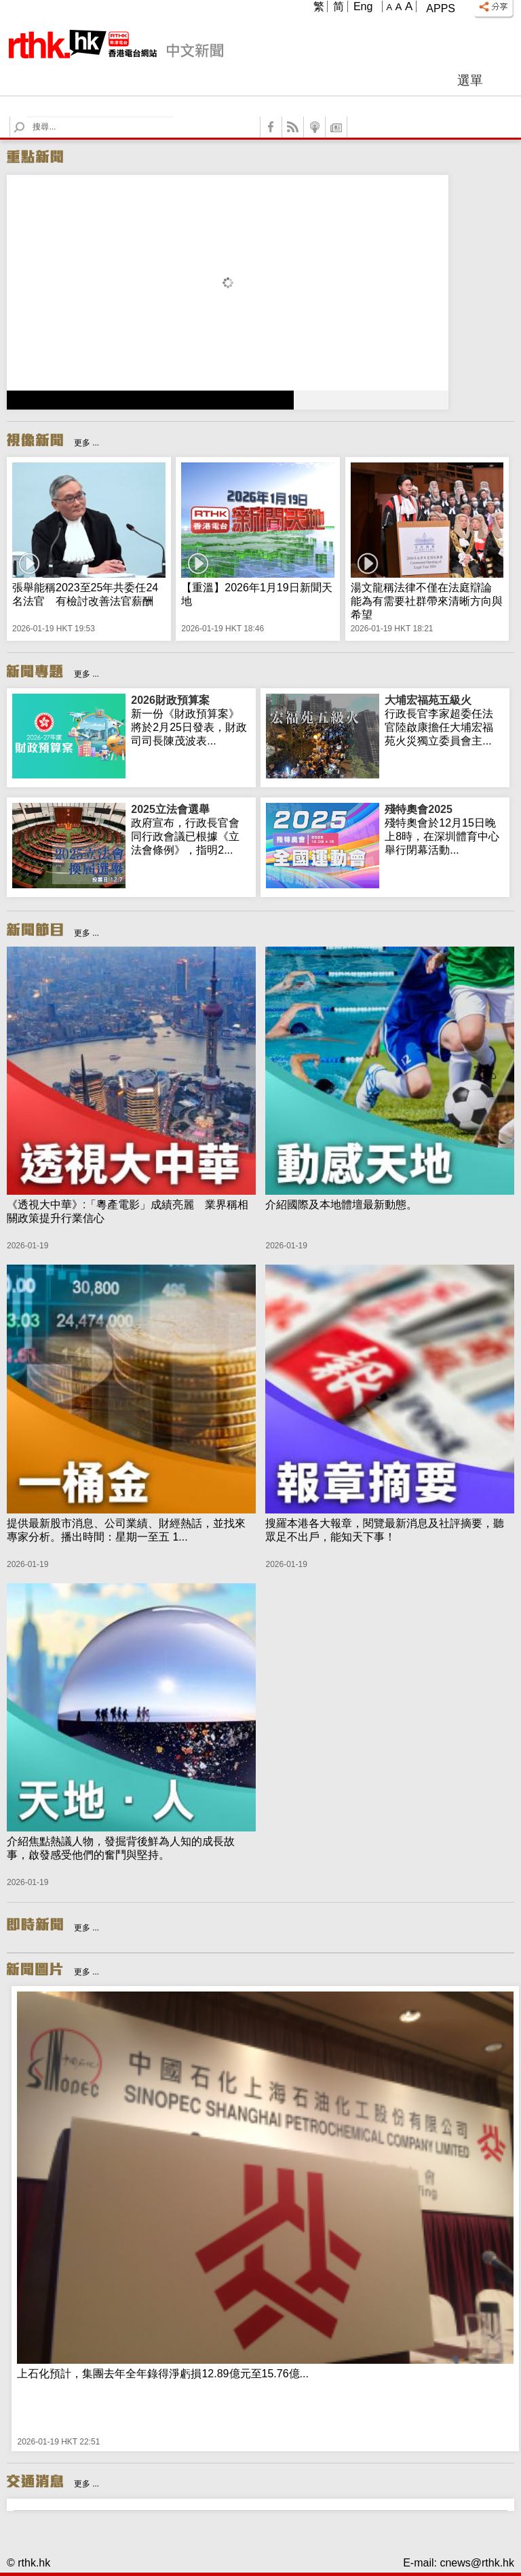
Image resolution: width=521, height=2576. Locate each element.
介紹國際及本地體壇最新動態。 (341, 1204)
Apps (440, 8)
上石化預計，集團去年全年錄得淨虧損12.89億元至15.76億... (162, 2373)
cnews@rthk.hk (477, 2563)
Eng (362, 6)
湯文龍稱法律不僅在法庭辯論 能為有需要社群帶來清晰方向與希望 (427, 601)
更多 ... (86, 443)
